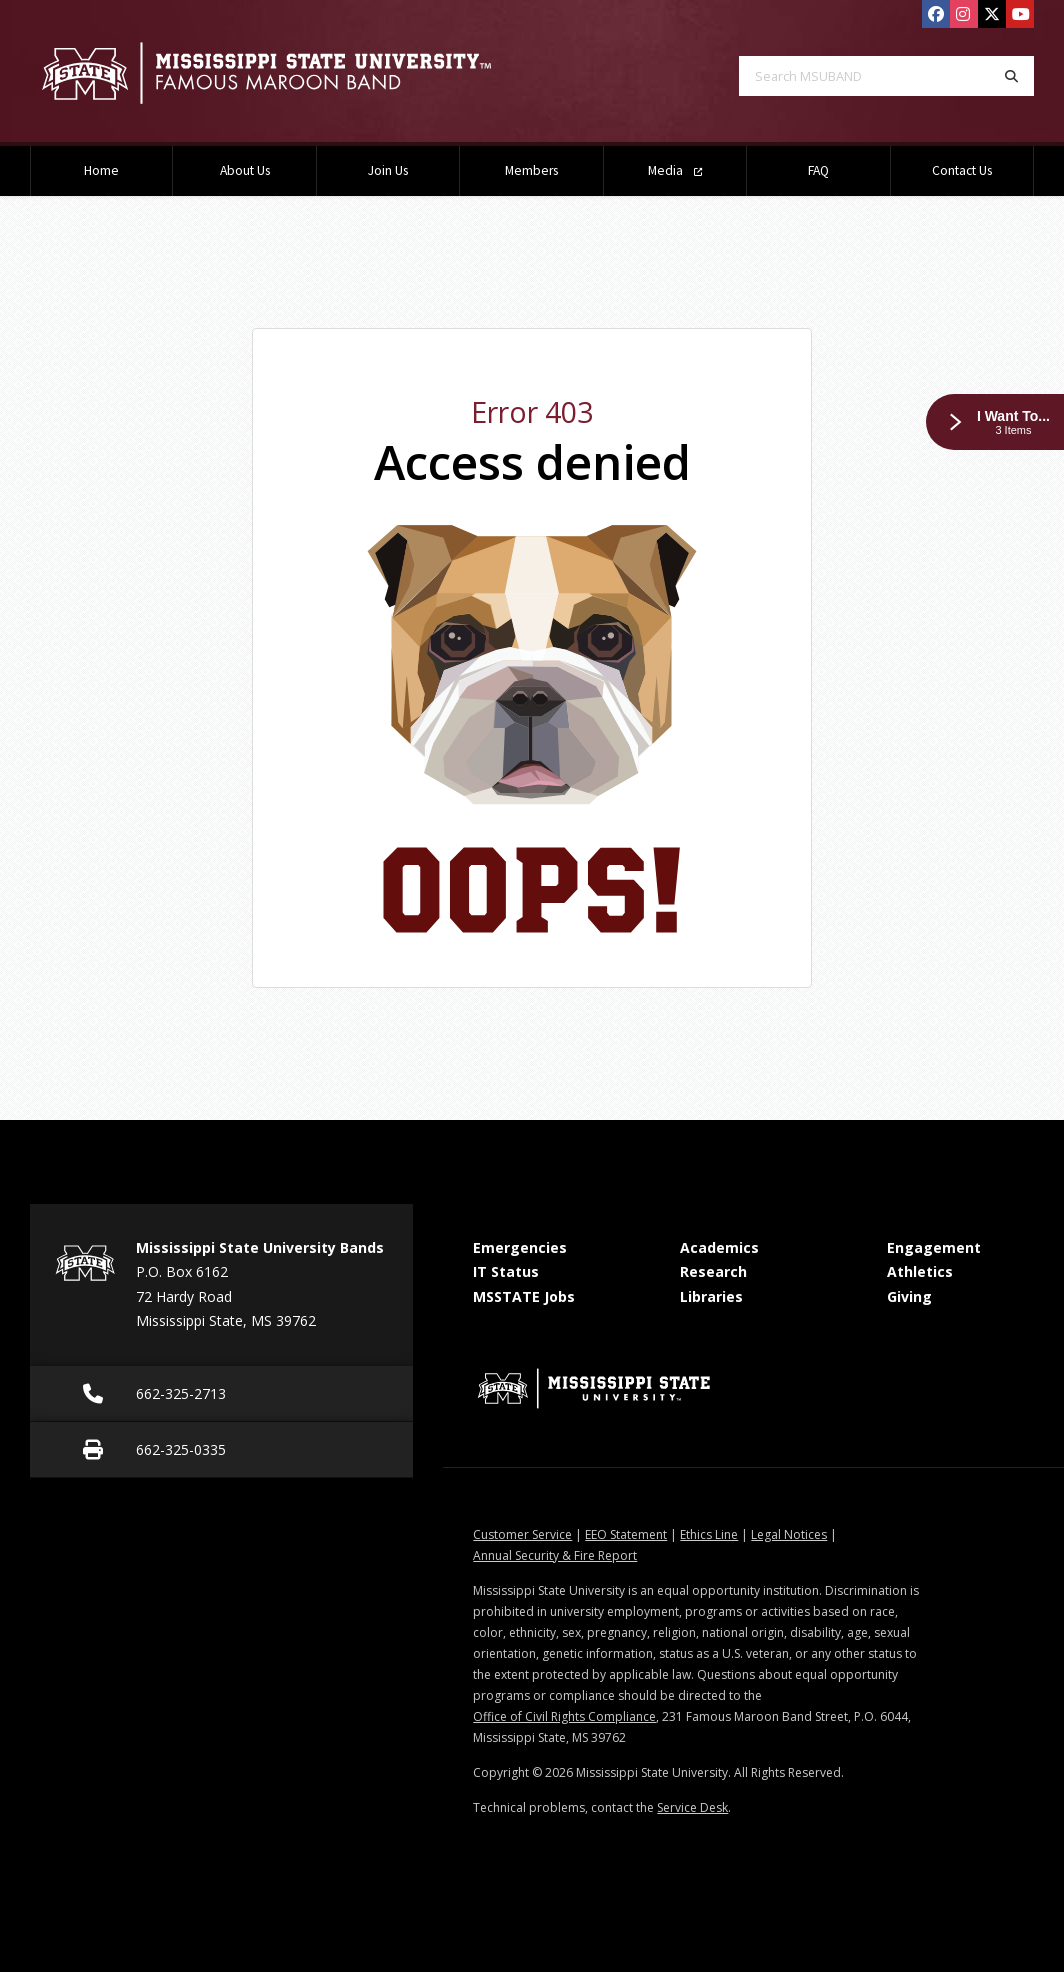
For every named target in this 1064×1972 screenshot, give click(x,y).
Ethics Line (709, 1534)
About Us (245, 170)
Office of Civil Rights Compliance (564, 1716)
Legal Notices (789, 1534)
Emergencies (520, 1247)
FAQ (818, 170)
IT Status (506, 1271)
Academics (719, 1247)
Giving (909, 1296)
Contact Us (962, 170)
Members (531, 170)
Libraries (711, 1296)
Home (101, 170)
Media (675, 170)
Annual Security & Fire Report (555, 1555)
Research (713, 1271)
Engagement (934, 1247)
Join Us (388, 170)
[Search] (1011, 76)
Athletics (920, 1271)
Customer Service (522, 1534)
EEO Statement (626, 1534)
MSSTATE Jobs (524, 1296)
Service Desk (692, 1807)
